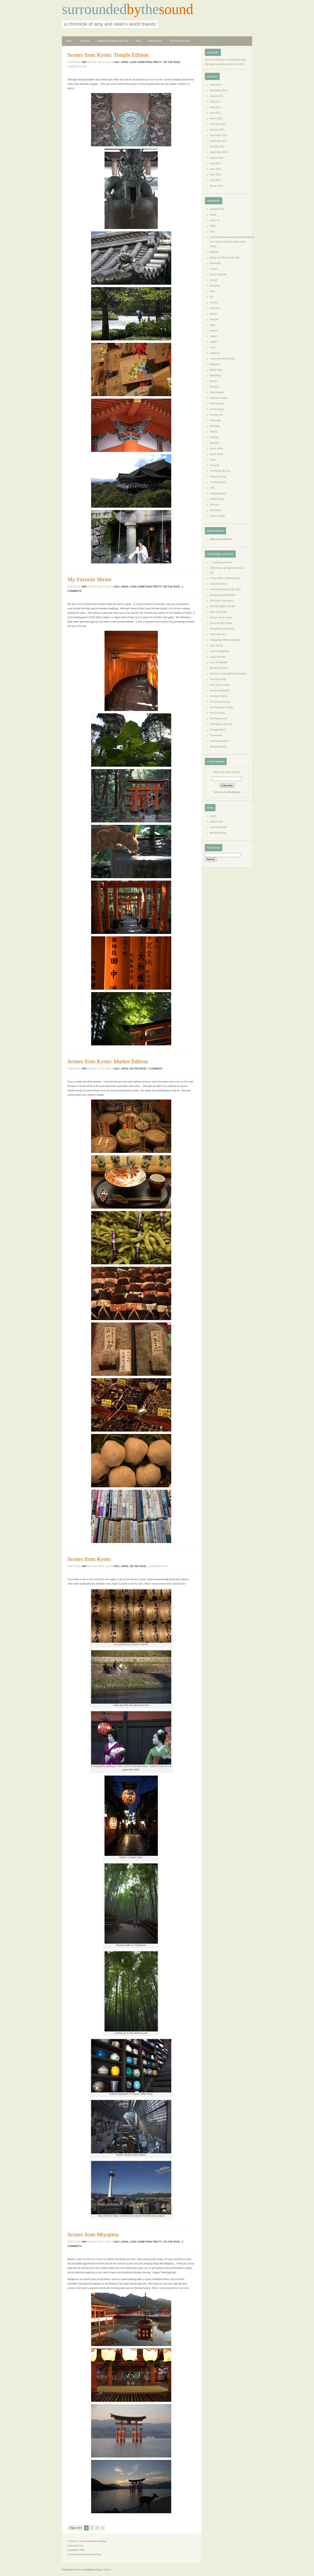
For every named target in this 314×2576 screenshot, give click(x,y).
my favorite (157, 79)
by (134, 9)
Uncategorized (217, 493)
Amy (84, 62)
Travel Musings (218, 476)
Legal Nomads (217, 656)
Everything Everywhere (222, 628)
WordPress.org (218, 832)
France (213, 302)
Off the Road (216, 403)
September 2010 (219, 152)
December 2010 (218, 135)
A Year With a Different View (225, 578)
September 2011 (219, 90)
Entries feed (216, 821)
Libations (214, 353)
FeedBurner (233, 792)
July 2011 (215, 101)
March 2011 (216, 118)
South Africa (216, 448)
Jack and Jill (216, 645)
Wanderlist (215, 510)
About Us (85, 40)
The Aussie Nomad (220, 701)
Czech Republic (218, 274)
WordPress (78, 2570)
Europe (214, 280)
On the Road (171, 62)
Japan (124, 62)
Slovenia (214, 442)
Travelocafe (216, 735)
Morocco (214, 386)
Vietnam (214, 504)
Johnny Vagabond (219, 651)
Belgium (214, 252)
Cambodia (215, 263)
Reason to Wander (220, 690)
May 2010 (215, 174)
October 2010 (217, 146)
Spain (213, 459)
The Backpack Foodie (221, 707)
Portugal (214, 437)
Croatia (214, 268)
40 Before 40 (217, 209)
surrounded (94, 9)
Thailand (214, 465)
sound (176, 9)
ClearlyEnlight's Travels (222, 606)
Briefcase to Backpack (222, 600)
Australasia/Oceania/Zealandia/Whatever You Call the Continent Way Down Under (232, 242)
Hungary (214, 319)
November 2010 (218, 141)
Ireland (213, 330)
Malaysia (214, 364)
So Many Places (218, 696)
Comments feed (218, 827)
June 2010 (215, 169)
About (69, 40)
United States (217, 499)
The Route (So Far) (179, 40)
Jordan (213, 341)
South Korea (216, 454)
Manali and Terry (219, 668)
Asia (116, 62)
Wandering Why (218, 746)
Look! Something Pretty (146, 62)
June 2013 (215, 84)
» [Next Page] (102, 2527)
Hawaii (213, 313)
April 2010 (215, 180)
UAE (212, 487)
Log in (213, 816)
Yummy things (217, 515)
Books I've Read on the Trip (113, 40)
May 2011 (215, 107)
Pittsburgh (215, 420)
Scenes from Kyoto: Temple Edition (107, 55)
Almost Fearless (218, 583)
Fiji (211, 297)
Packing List (154, 40)
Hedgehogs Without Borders (225, 640)
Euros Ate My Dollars (221, 623)
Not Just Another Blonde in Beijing (228, 673)
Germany (215, 308)
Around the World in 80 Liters (225, 589)
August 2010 (216, 157)
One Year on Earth (220, 684)
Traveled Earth (217, 729)
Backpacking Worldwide (222, 595)
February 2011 (217, 124)
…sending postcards (221, 562)
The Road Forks (218, 718)
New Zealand (217, 392)
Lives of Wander (218, 662)
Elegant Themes (103, 2570)
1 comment (155, 1068)
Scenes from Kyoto (89, 1559)
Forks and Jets (218, 634)
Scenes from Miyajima (93, 2235)
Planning (214, 426)
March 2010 (216, 185)
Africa (213, 226)
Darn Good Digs (218, 612)
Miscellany (215, 375)
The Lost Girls (217, 713)
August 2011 (216, 96)
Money (213, 381)
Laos (212, 347)
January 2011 (217, 129)
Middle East (216, 370)
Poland (213, 431)
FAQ (138, 40)
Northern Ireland (218, 398)
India (212, 325)
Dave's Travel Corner (221, 617)
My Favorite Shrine (89, 579)
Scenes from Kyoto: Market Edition (107, 1061)
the (150, 9)
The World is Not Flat (221, 724)
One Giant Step (218, 679)
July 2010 (215, 163)
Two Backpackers (219, 741)
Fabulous (215, 285)
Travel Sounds (217, 482)
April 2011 (215, 112)
